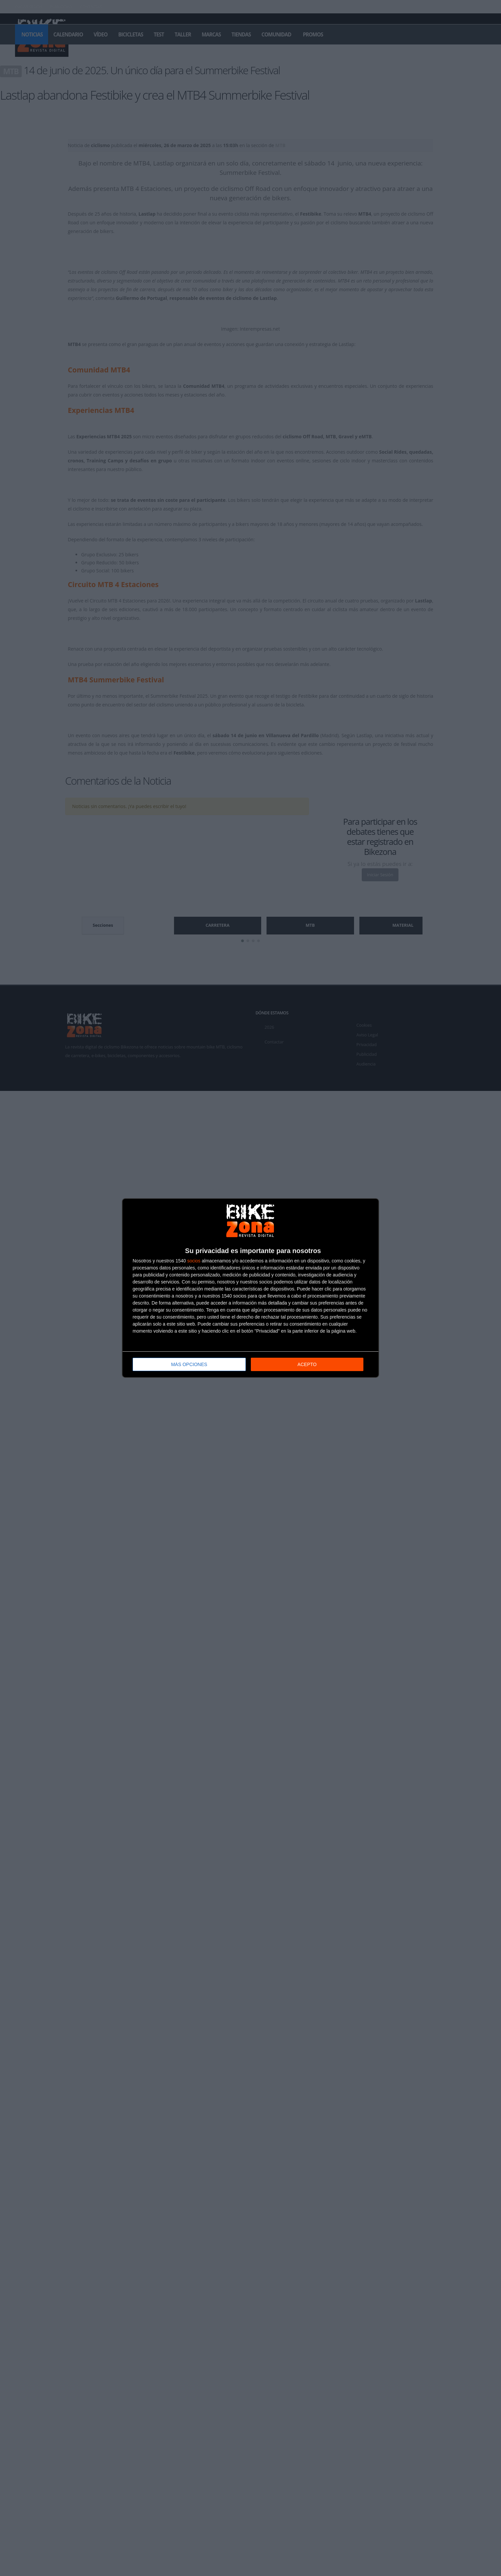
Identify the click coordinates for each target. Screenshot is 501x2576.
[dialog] (250, 1288)
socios (193, 1260)
